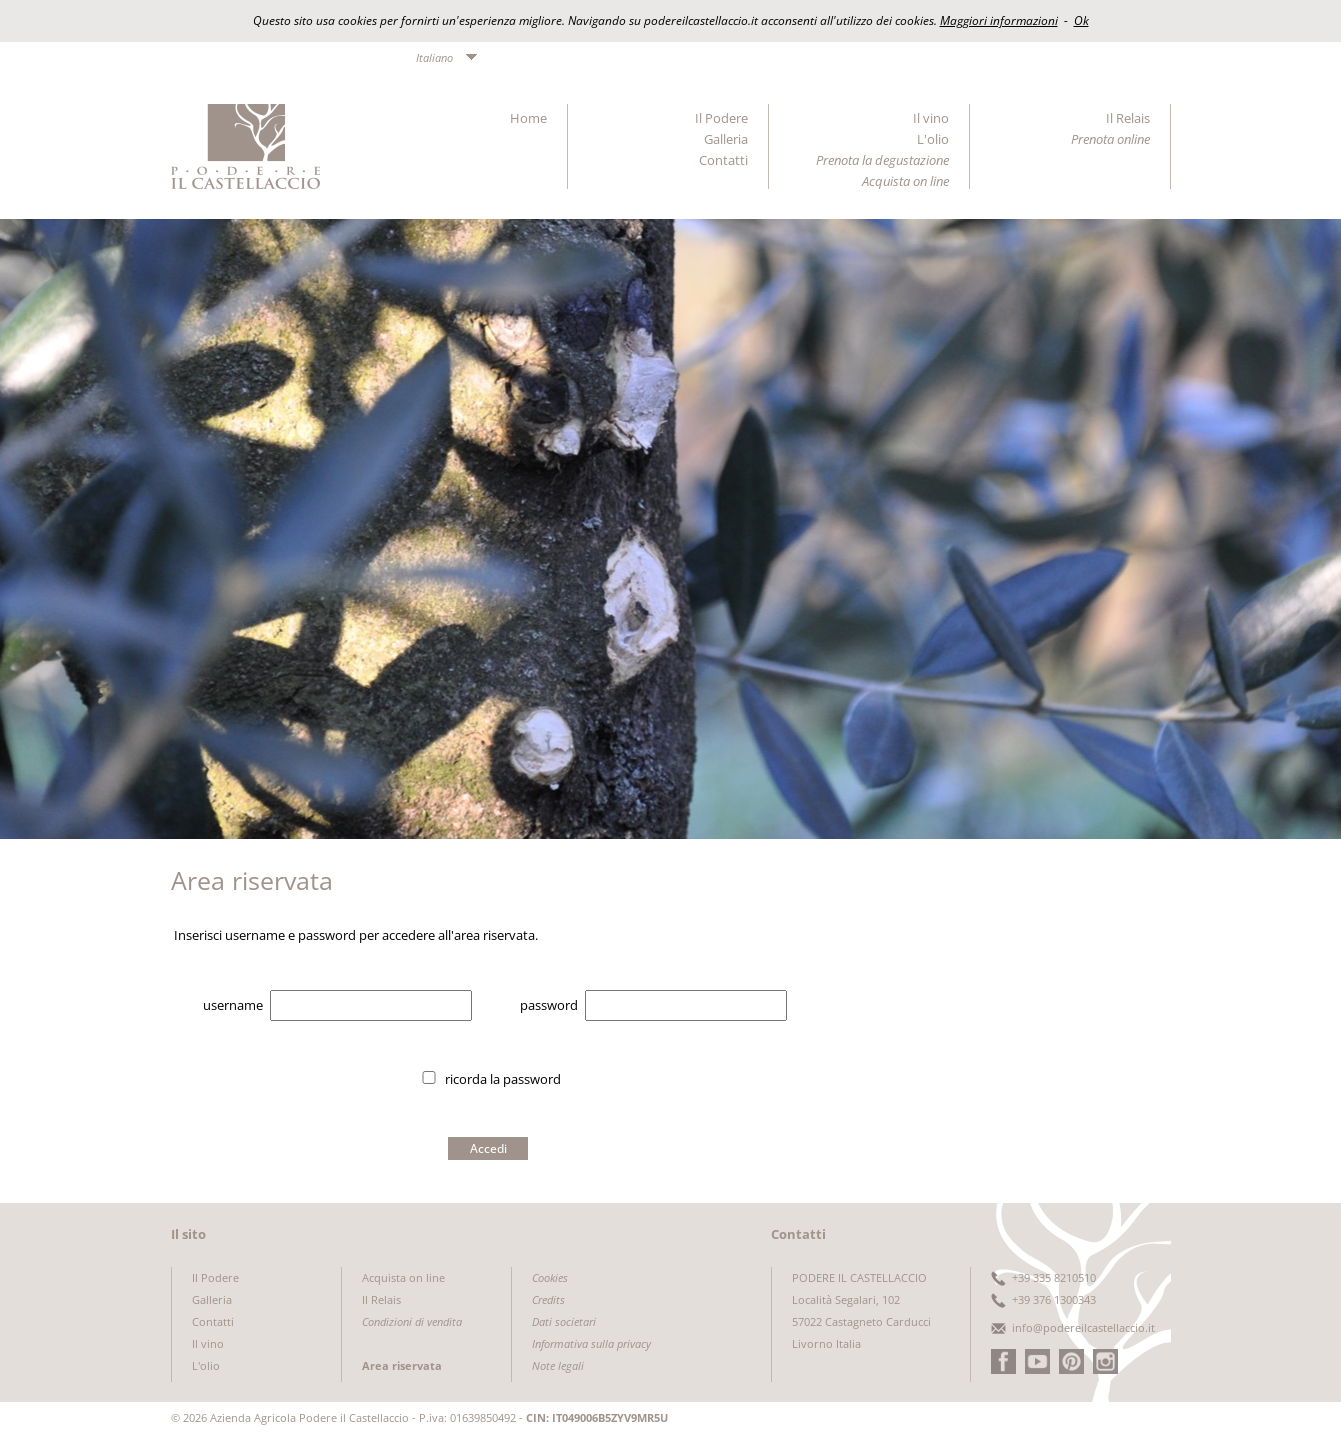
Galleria (726, 139)
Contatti (723, 160)
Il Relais (1128, 118)
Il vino (931, 118)
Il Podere (721, 118)
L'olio (933, 139)
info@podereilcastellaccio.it (1083, 1327)
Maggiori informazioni (999, 20)
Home (528, 118)
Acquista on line (403, 1277)
